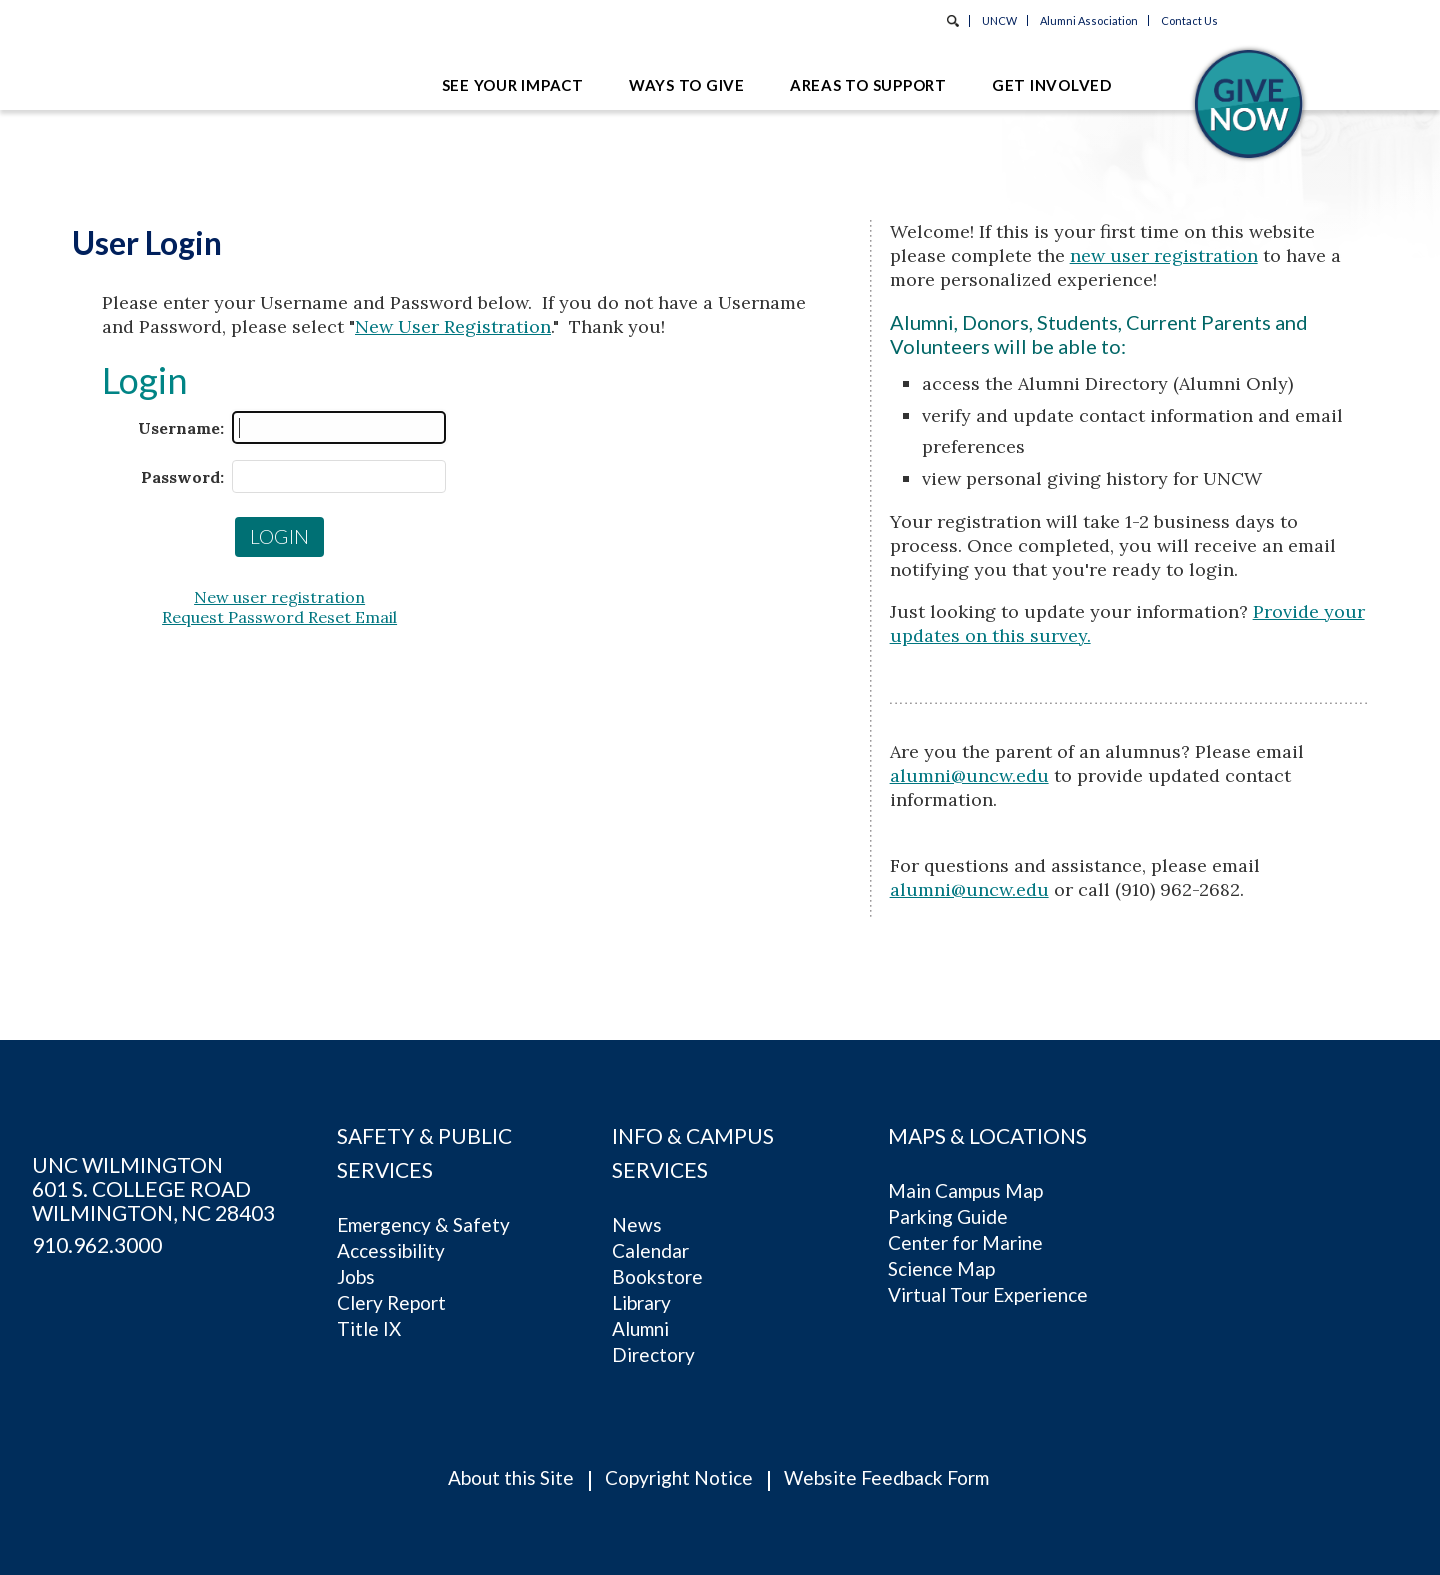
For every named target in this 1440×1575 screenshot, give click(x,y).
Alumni (640, 1328)
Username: (181, 428)
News (637, 1224)
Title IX (369, 1328)
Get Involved (1052, 85)
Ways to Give (687, 85)
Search (953, 21)
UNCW (999, 20)
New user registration (279, 597)
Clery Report (391, 1302)
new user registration (1164, 255)
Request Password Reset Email (279, 617)
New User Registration (453, 326)
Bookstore (657, 1276)
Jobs (356, 1276)
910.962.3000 (97, 1244)
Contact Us (1189, 20)
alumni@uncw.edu (969, 775)
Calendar (650, 1250)
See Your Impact (513, 85)
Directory (653, 1354)
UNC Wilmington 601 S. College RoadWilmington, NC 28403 (153, 1188)
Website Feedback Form (886, 1477)
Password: (182, 477)
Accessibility (391, 1250)
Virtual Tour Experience (988, 1294)
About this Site (511, 1477)
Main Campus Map (965, 1190)
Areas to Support (868, 85)
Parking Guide (948, 1216)
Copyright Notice (679, 1477)
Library (641, 1302)
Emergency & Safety (423, 1224)
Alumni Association (1089, 20)
